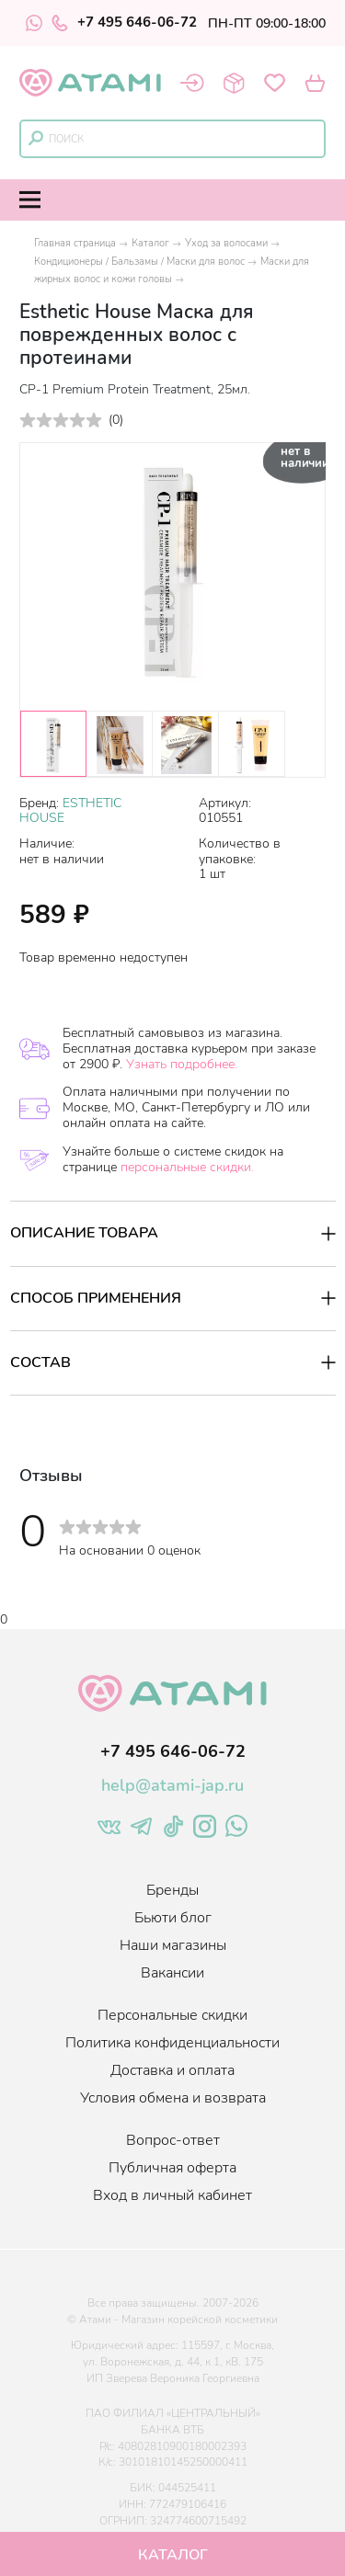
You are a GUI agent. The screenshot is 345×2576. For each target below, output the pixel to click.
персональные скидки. (187, 1167)
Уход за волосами (226, 243)
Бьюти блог (173, 1918)
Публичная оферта (172, 2168)
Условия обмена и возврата (173, 2098)
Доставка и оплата (172, 2070)
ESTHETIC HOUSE (70, 810)
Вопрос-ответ (173, 2140)
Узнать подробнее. (181, 1064)
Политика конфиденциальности (172, 2043)
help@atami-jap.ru (172, 1785)
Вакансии (172, 1973)
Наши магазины (173, 1945)
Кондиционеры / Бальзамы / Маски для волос (139, 261)
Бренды (172, 1890)
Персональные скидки (172, 2015)
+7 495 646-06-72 (124, 23)
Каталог (150, 243)
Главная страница (75, 243)
